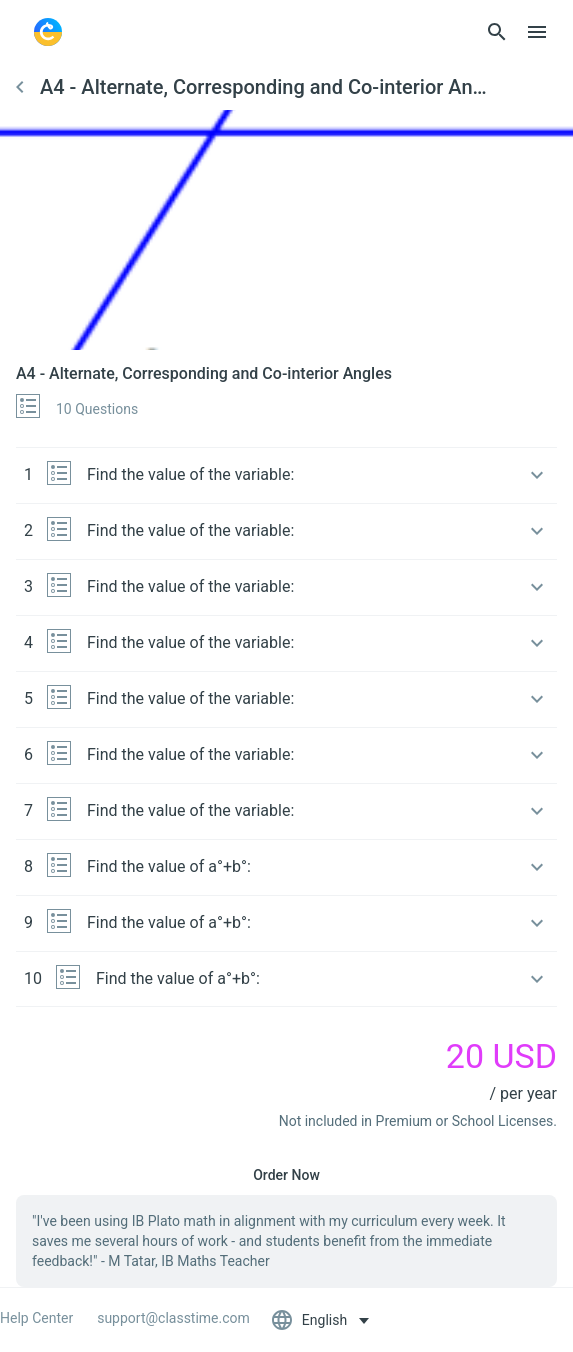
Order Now (286, 1175)
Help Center (36, 1318)
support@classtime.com (173, 1318)
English (310, 1320)
